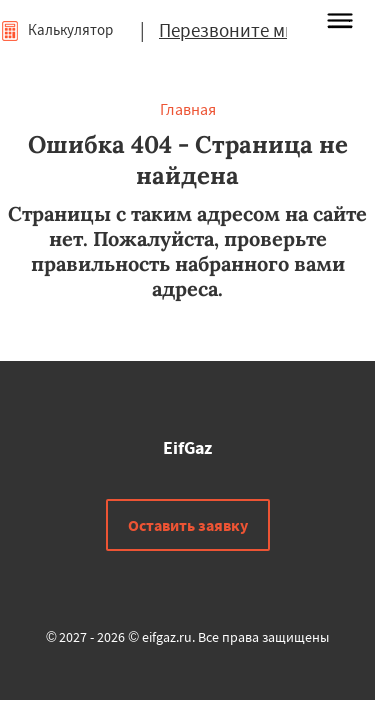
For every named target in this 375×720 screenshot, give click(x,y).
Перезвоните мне (232, 30)
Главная (188, 109)
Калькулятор (56, 29)
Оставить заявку (188, 525)
